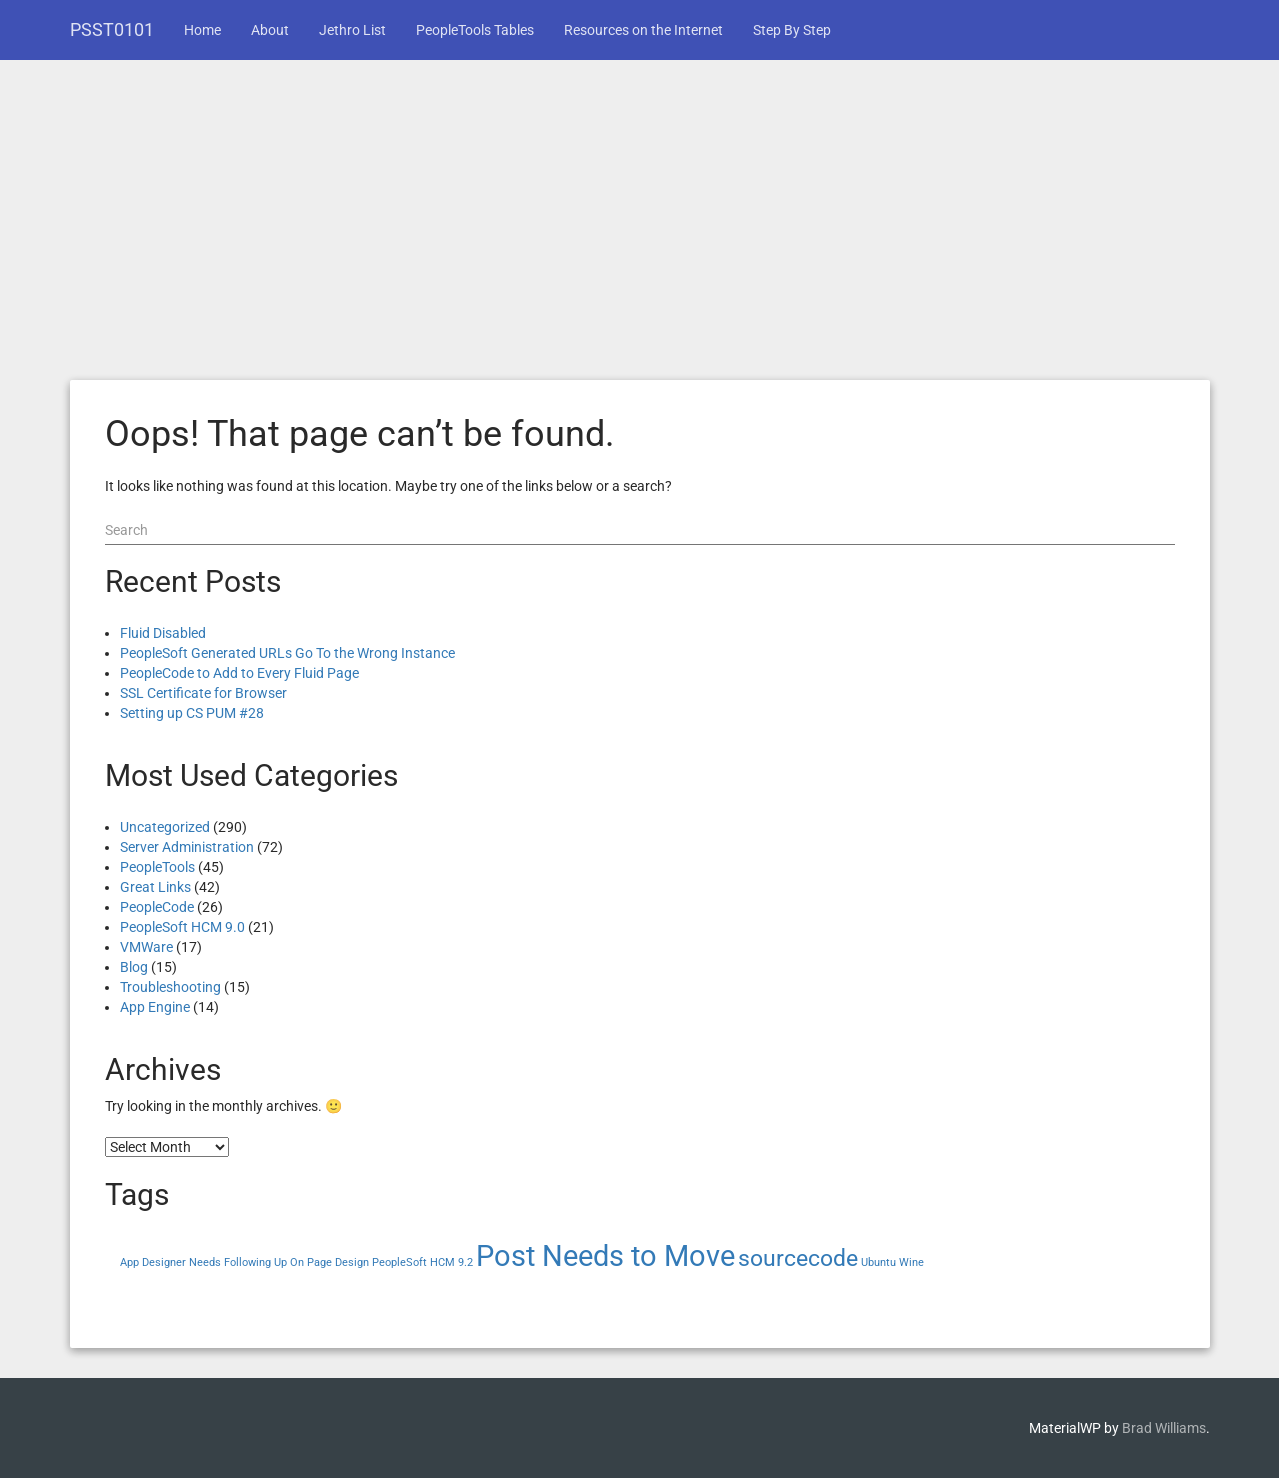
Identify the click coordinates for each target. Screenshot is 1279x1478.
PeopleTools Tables (475, 30)
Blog (134, 967)
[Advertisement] (640, 230)
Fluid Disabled (163, 633)
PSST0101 (112, 29)
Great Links (155, 887)
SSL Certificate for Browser (203, 693)
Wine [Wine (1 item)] (911, 1262)
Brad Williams (1164, 1428)
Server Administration (187, 847)
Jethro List (352, 30)
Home (202, 30)
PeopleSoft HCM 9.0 (182, 927)
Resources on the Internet (643, 30)
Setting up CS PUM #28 (192, 713)
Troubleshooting (170, 987)
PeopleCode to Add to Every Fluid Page (239, 673)
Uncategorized (165, 827)
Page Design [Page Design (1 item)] (338, 1262)
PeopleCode (157, 907)
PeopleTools (157, 867)
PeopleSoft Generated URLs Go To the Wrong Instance (287, 653)
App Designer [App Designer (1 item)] (153, 1262)
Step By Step (792, 30)
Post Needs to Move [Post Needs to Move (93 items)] (605, 1256)
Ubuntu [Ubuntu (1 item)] (878, 1262)
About (270, 30)
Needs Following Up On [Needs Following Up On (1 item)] (246, 1262)
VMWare (146, 947)
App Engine (155, 1007)
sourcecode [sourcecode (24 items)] (798, 1258)
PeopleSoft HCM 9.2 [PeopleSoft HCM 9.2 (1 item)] (422, 1262)
